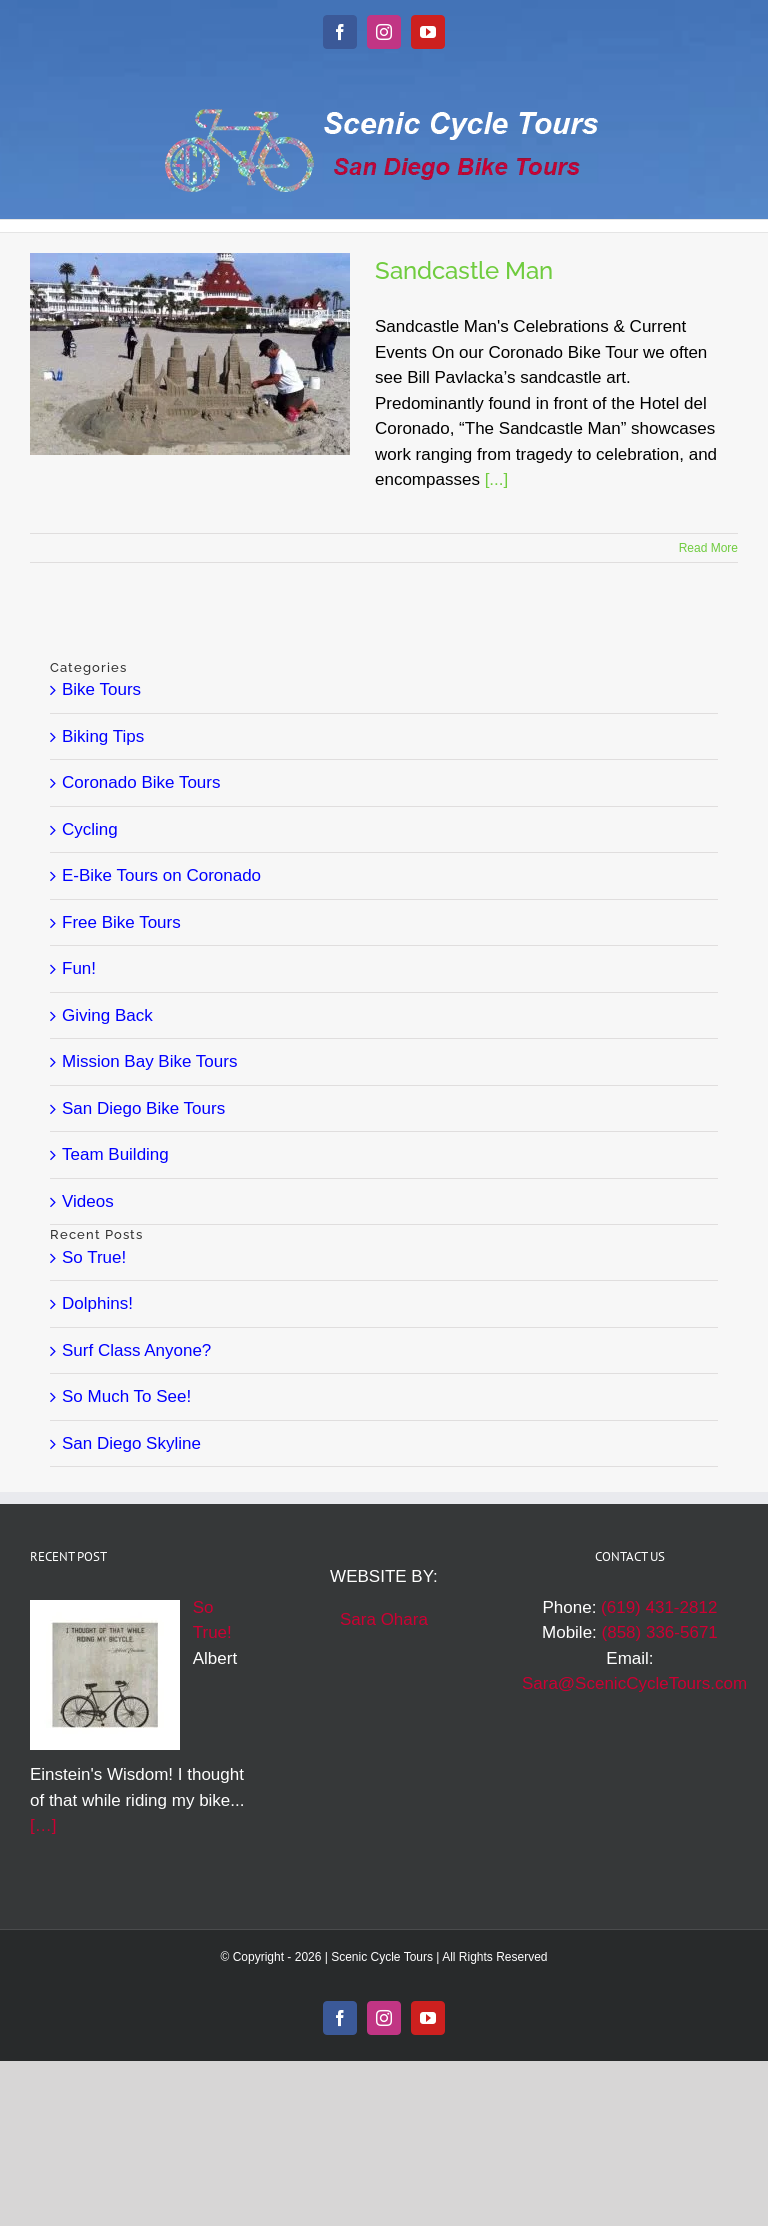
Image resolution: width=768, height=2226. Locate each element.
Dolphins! (97, 1303)
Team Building (115, 1154)
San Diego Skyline (131, 1443)
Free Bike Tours (121, 922)
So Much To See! (126, 1396)
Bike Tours (101, 689)
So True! (94, 1257)
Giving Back (107, 1015)
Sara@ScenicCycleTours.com (634, 1683)
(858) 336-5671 (660, 1632)
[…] (43, 1825)
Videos (88, 1201)
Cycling (90, 829)
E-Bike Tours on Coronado (161, 875)
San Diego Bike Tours (143, 1108)
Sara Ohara (384, 1619)
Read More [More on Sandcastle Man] (708, 548)
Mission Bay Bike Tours (149, 1061)
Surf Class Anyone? (136, 1350)
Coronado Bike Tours (141, 782)
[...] (497, 479)
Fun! (79, 968)
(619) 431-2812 (659, 1607)
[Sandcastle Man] (190, 354)
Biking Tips (103, 736)
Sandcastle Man (464, 270)
